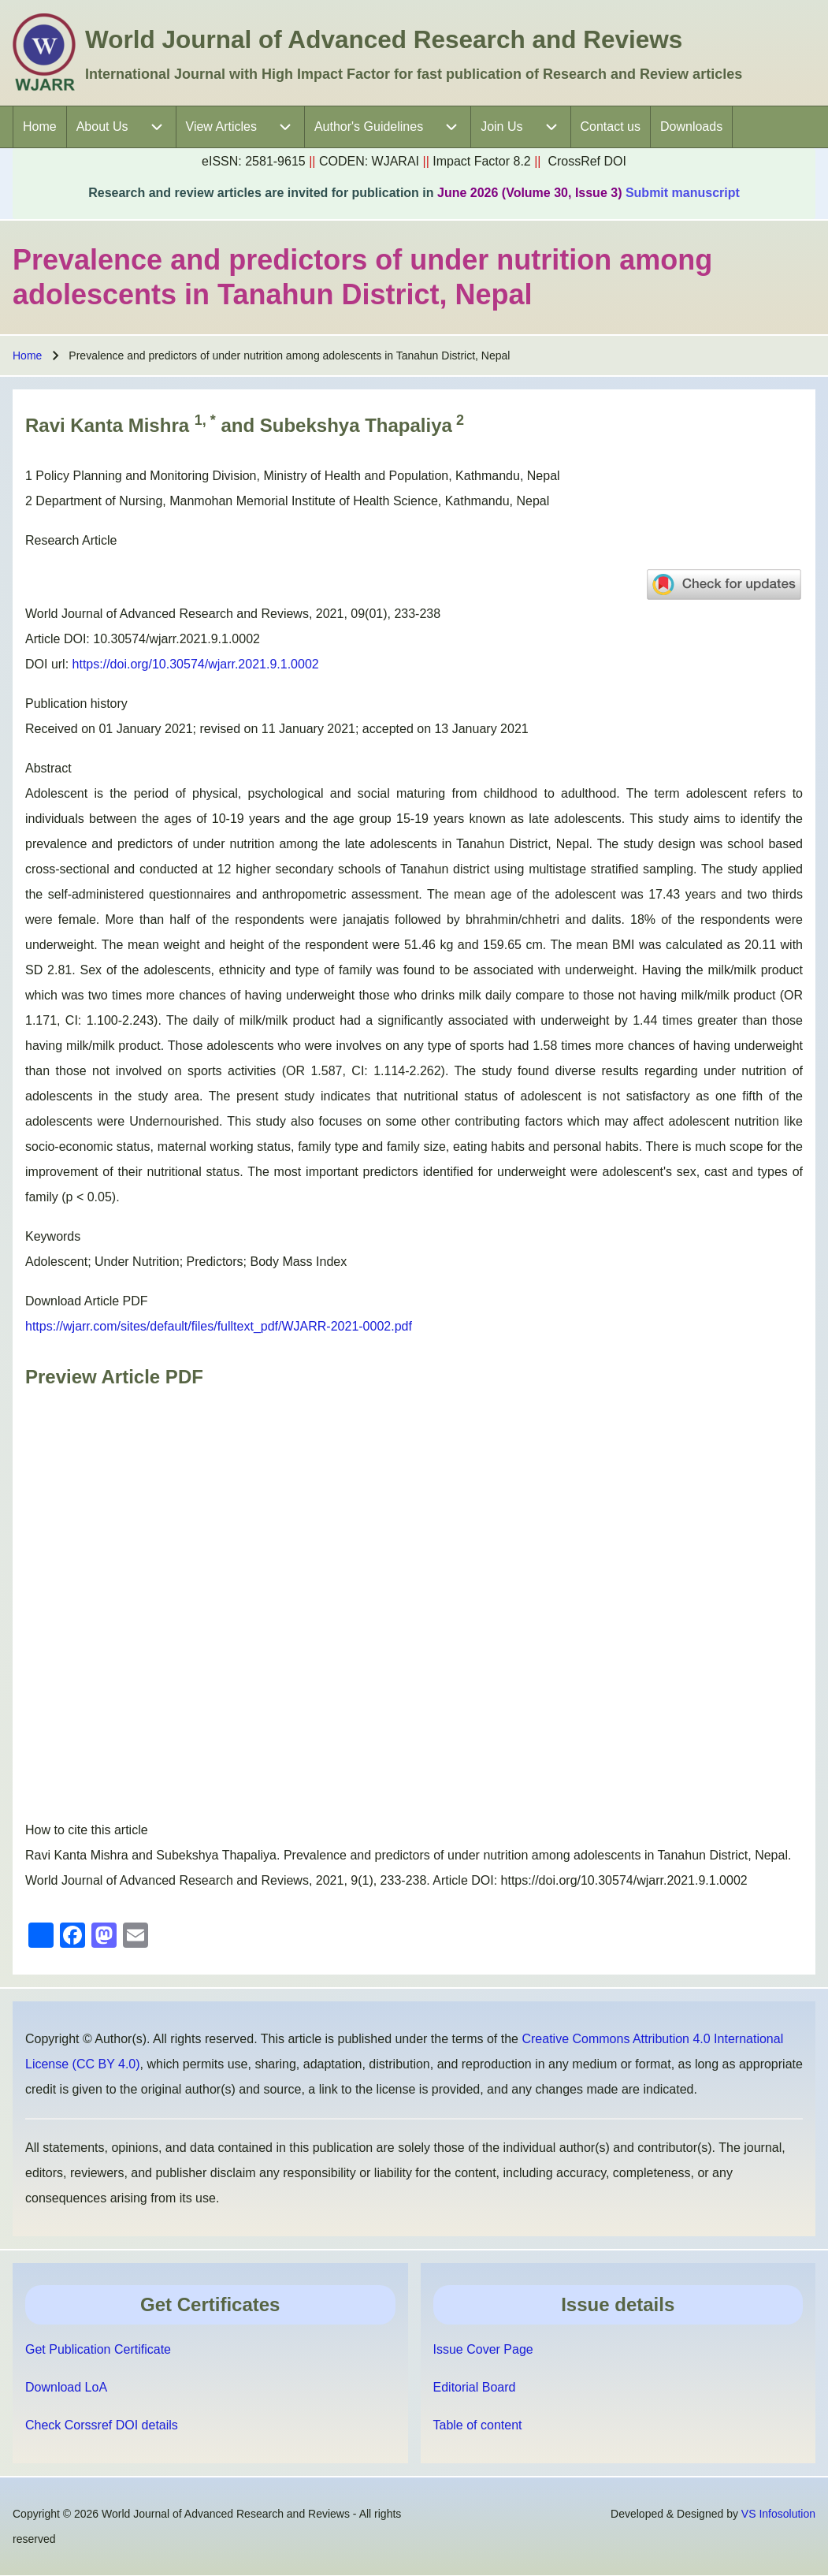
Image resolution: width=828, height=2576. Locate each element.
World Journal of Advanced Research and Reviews (383, 39)
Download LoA (66, 2387)
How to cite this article (86, 1830)
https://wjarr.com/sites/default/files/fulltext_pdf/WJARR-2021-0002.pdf (218, 1326)
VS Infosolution (778, 2513)
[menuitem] (39, 126)
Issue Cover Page (483, 2349)
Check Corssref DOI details (101, 2425)
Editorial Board (474, 2387)
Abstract (48, 768)
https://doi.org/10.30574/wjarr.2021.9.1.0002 (195, 664)
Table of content (477, 2425)
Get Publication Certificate (98, 2349)
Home (27, 355)
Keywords (52, 1236)
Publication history (76, 703)
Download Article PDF (86, 1301)
